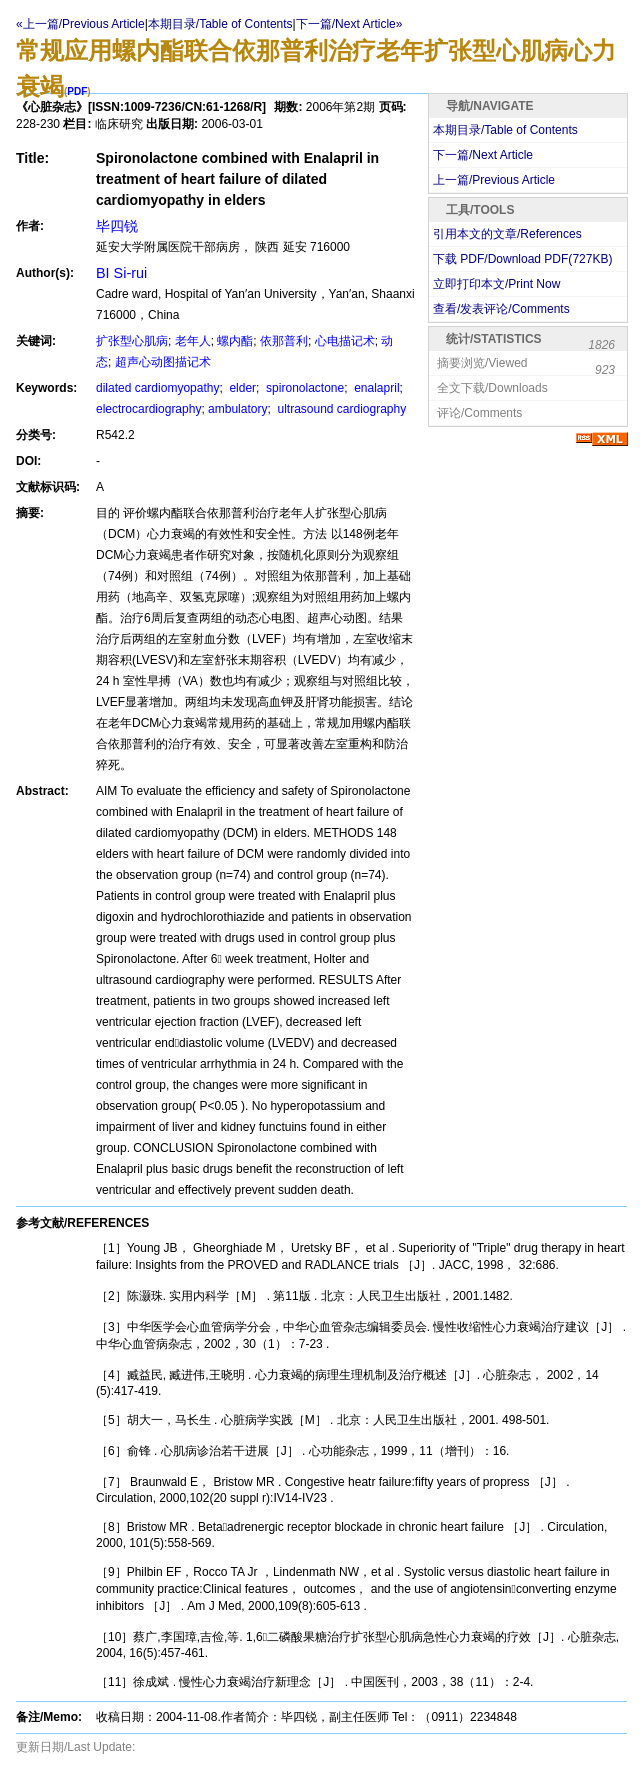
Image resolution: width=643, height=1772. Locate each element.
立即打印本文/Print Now (496, 284)
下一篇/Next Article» (349, 24)
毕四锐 (117, 226)
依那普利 (284, 341)
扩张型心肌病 (132, 341)
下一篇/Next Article (483, 155)
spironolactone (303, 388)
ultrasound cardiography (340, 409)
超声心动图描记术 (163, 362)
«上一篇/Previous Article (80, 24)
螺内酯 (235, 341)
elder (241, 388)
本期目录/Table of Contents (220, 24)
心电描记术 (345, 341)
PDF (77, 91)
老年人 (193, 341)
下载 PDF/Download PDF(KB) (522, 259)
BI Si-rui (121, 273)
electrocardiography (148, 409)
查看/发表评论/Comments (501, 309)
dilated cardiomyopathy (157, 388)
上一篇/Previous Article (494, 180)
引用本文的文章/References (507, 234)
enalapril (375, 388)
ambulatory (237, 409)
